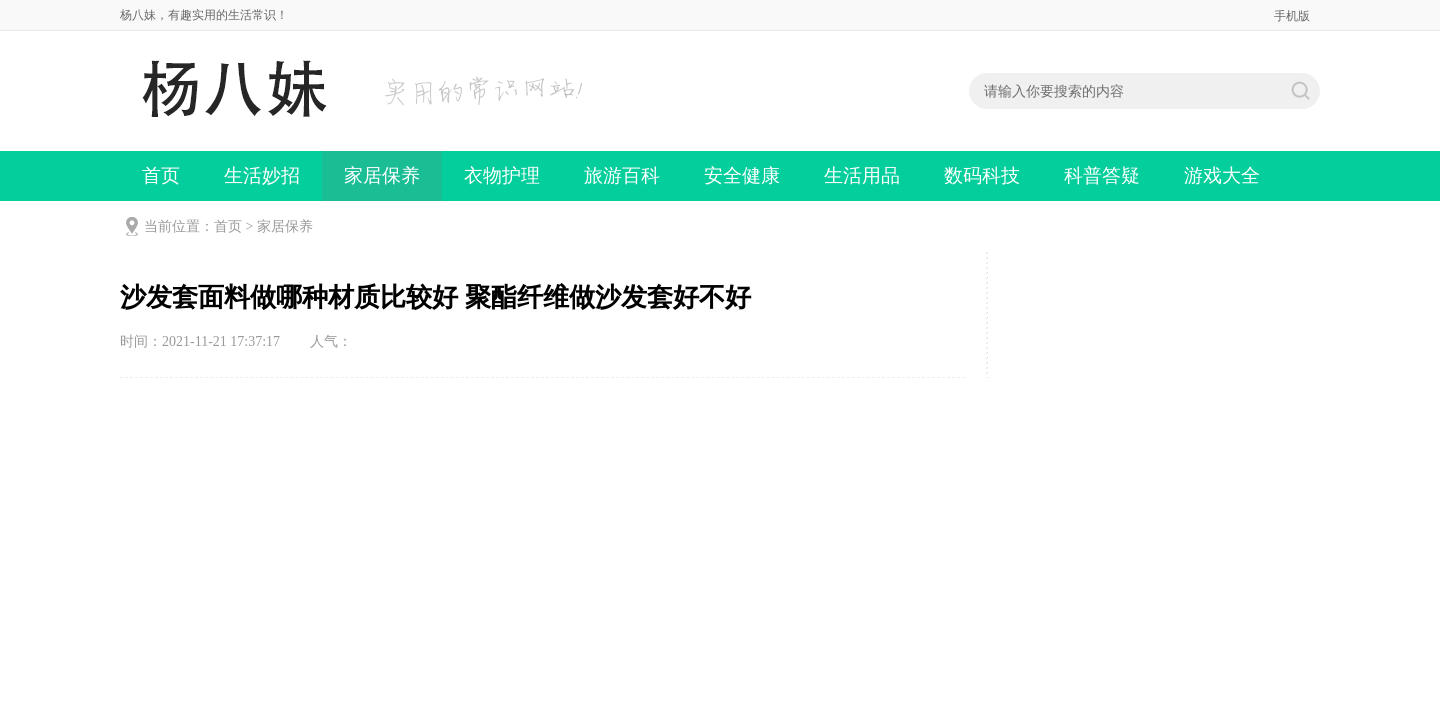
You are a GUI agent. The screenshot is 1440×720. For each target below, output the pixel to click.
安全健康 (742, 175)
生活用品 (862, 175)
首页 (161, 175)
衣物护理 (502, 175)
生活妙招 (262, 175)
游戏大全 (1222, 175)
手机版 (1292, 16)
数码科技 (982, 175)
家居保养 (382, 175)
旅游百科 (622, 175)
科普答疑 (1102, 175)
